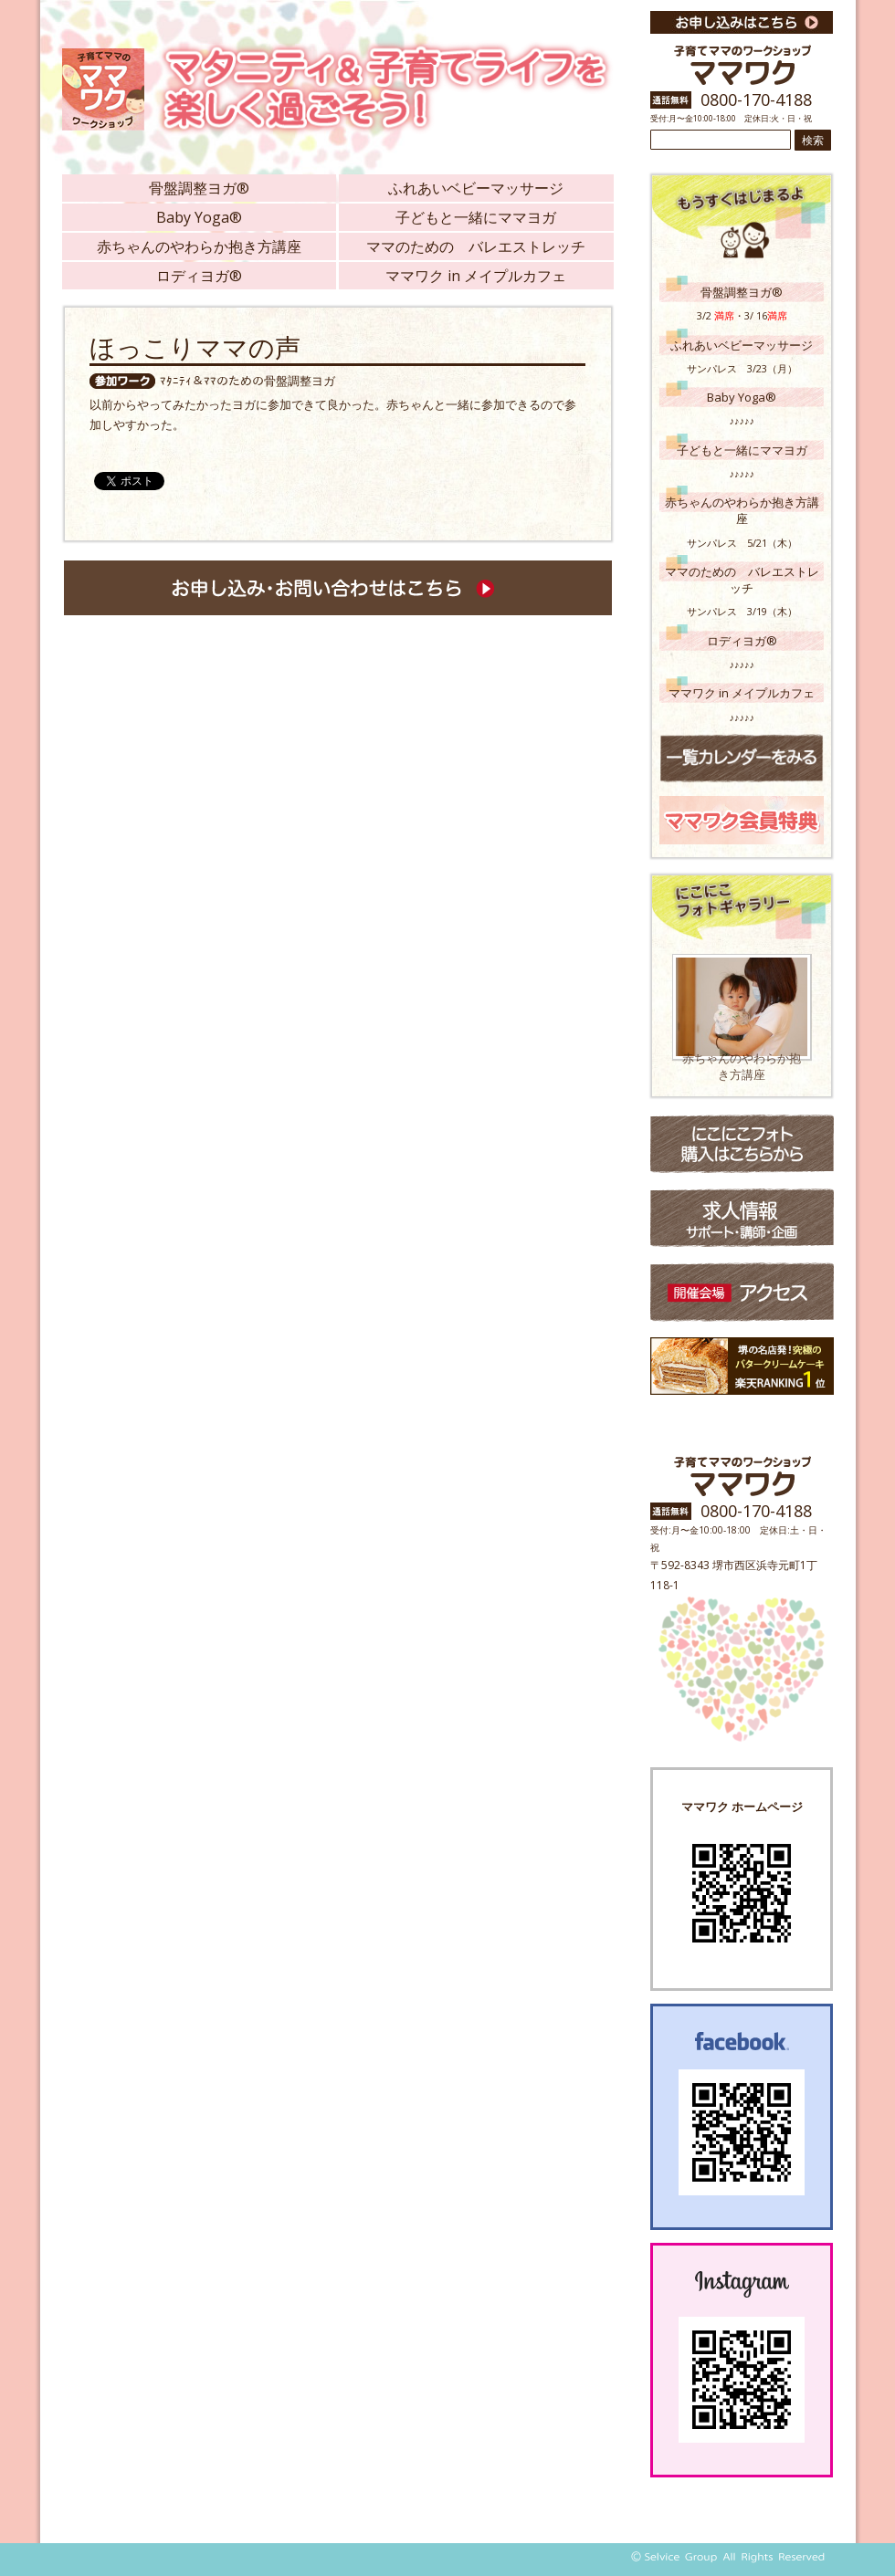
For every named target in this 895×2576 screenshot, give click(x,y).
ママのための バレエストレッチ (475, 246)
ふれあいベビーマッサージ (475, 188)
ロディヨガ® (199, 276)
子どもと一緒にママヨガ (475, 217)
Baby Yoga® (199, 217)
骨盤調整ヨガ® (199, 188)
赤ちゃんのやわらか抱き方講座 (199, 246)
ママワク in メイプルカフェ (475, 276)
